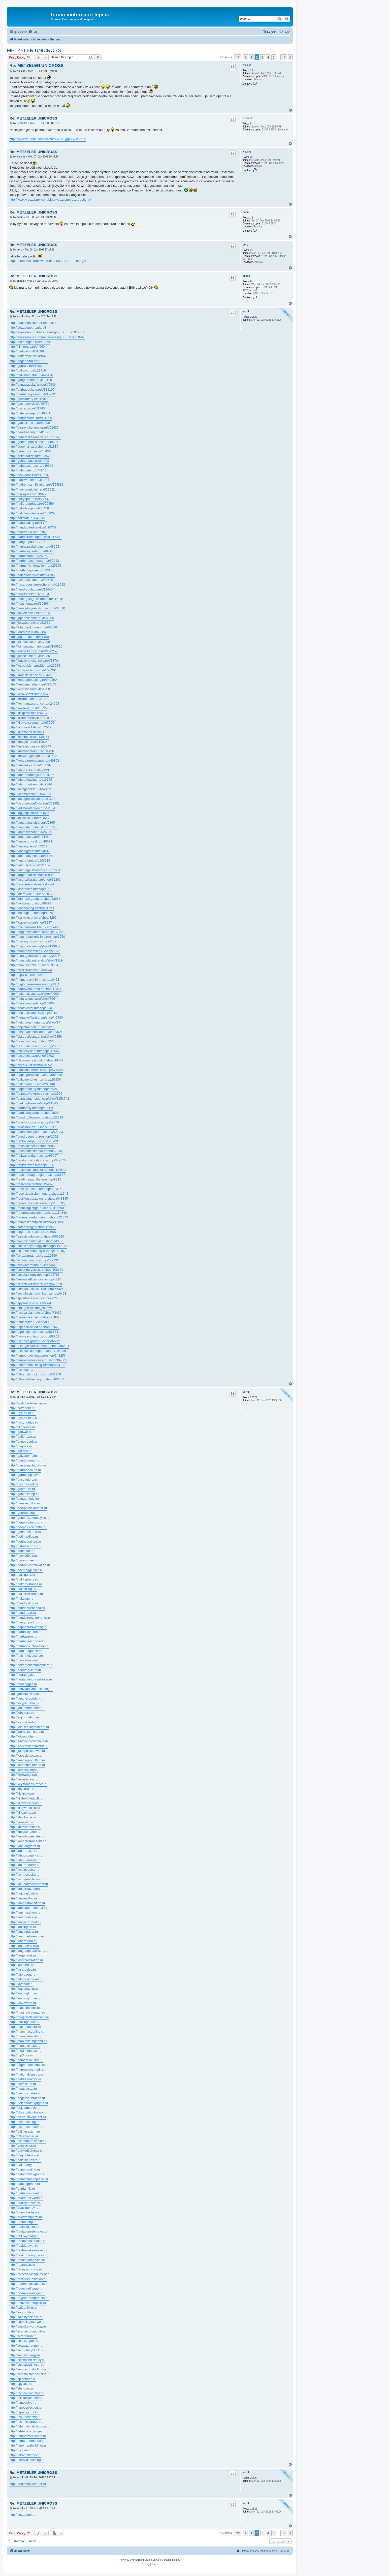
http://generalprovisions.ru (28, 1522)
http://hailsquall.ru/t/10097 (27, 494)
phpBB (137, 2559)
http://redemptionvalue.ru (27, 2284)
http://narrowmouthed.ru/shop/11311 (35, 989)
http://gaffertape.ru (22, 1436)
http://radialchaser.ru (24, 2227)
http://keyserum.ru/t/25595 (28, 708)
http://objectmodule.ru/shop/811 (32, 1027)
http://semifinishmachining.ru (29, 2374)
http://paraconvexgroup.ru (27, 2174)
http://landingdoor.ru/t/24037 (29, 851)
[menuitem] (33, 32)
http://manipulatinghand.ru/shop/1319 (36, 960)
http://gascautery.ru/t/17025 (28, 399)
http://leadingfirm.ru (23, 1993)
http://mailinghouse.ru (24, 2022)
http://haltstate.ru (21, 1598)
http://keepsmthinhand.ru (27, 1765)
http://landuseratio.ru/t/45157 (30, 865)
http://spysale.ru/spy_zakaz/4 (30, 1303)
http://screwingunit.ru (24, 2341)
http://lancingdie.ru (22, 1927)
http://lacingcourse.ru (24, 1869)
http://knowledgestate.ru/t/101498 (33, 756)
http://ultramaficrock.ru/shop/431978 (35, 1374)
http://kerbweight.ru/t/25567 (29, 694)
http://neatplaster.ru (23, 2088)
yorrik (246, 311)
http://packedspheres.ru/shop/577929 (36, 1070)
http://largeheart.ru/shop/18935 (31, 875)
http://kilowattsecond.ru (25, 1803)
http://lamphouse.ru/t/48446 (29, 836)
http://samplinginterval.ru (27, 2322)
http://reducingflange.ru (25, 2288)
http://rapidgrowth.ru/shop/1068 (31, 1165)
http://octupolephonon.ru (26, 2127)
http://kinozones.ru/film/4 (26, 732)
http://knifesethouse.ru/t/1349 (30, 746)
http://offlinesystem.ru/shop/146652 (34, 1051)
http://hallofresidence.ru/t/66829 (32, 513)
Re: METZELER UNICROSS (36, 65)
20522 (253, 316)
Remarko (248, 118)
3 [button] (262, 57)
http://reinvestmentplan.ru (27, 2303)
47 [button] (284, 57)
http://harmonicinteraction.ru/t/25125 (35, 565)
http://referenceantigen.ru (27, 2293)
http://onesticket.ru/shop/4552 (30, 1065)
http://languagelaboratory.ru (29, 1951)
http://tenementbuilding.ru (27, 2445)
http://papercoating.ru (24, 2169)
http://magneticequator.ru (27, 2012)
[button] (237, 57)
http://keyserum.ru (22, 1789)
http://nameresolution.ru (26, 2060)
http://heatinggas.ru (23, 1684)
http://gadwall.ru (20, 1432)
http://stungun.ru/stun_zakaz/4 (31, 1308)
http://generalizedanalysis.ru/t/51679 (35, 437)
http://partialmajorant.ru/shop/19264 (34, 1113)
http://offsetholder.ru (23, 2136)
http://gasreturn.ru (22, 1489)
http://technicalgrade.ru (25, 2421)
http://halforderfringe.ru (25, 1584)
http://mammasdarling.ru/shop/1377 (34, 951)
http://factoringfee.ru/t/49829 (29, 342)
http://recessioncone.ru (25, 2269)
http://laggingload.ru (23, 1893)
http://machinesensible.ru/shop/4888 (35, 927)
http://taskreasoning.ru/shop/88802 (34, 1336)
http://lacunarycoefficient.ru (28, 1884)
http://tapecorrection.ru (25, 2407)
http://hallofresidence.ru (26, 1594)
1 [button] (251, 57)
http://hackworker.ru (23, 1560)
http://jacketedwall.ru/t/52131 (30, 613)
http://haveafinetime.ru (25, 1660)
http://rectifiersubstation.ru (28, 2279)
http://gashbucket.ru (23, 1484)
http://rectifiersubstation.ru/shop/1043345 (38, 1198)
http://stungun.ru (21, 2388)
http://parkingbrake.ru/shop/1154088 (35, 1103)
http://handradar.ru (22, 1612)
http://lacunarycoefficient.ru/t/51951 (34, 803)
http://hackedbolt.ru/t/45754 (29, 475)
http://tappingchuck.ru (24, 2412)
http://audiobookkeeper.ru (27, 1403)
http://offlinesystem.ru (24, 2131)
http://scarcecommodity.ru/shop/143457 (37, 1251)
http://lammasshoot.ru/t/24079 (30, 832)
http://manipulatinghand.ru (28, 2041)
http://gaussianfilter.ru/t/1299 (29, 423)
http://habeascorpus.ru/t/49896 (31, 465)
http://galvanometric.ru (25, 1456)
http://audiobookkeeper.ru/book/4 (32, 323)
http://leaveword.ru (22, 2003)
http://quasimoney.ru (23, 2207)
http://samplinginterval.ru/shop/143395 (36, 1241)
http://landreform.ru (23, 1941)
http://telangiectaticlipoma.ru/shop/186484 (39, 1346)
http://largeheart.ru (22, 1955)
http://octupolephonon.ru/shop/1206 (34, 1046)
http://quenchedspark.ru (26, 2212)
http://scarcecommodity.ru (27, 2331)
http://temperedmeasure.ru (28, 2441)
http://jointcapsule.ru (23, 1722)
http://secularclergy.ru (24, 2355)
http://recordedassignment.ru (29, 2274)
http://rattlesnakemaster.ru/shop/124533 (37, 1170)
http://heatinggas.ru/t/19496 (29, 603)
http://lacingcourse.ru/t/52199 (30, 789)
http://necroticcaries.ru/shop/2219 (33, 1013)
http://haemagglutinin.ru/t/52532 (32, 489)
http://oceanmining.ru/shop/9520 (32, 1041)
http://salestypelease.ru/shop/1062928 (36, 1236)
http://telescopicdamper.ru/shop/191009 (37, 1351)
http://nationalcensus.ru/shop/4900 (34, 993)
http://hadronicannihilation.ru (29, 1565)
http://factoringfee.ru (23, 1422)
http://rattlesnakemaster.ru (28, 2250)
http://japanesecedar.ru (25, 1698)
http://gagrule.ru (20, 1446)
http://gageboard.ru (23, 1441)
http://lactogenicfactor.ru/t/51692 (32, 799)
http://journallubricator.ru (26, 1732)
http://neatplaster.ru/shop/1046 (31, 1008)
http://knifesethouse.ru (25, 1827)
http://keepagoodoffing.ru (27, 1760)
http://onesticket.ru (22, 2145)
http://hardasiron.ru (22, 1636)
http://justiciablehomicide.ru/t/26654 (34, 665)
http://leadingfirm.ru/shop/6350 (31, 913)
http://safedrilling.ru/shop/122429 (32, 1227)
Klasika (247, 65)
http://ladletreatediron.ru (26, 1889)
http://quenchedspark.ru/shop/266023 (36, 1132)
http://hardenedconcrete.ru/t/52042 (34, 560)
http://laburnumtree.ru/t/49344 (30, 784)
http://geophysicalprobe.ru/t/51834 (33, 446)
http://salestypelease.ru (26, 2317)
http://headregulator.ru (25, 1670)
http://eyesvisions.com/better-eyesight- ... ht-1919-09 (47, 337)
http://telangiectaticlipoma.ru (29, 2426)
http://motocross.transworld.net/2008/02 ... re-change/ (47, 261)
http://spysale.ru (20, 2384)
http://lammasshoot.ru (24, 1912)
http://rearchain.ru (22, 2264)
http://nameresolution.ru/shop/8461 (34, 979)
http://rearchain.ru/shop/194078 (31, 1184)
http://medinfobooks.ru (25, 2050)
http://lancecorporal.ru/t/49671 (30, 841)
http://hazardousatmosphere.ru (31, 1665)
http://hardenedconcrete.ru (28, 1641)
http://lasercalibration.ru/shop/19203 (35, 879)
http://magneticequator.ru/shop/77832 (36, 932)
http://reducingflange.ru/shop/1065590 (36, 1208)
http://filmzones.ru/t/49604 (28, 346)
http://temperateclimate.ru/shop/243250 (37, 1355)
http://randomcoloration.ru (27, 2241)
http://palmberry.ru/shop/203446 (32, 1084)
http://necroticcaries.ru (25, 2093)
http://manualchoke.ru (24, 2046)
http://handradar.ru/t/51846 (28, 532)
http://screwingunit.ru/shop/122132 (34, 1260)
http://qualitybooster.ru (25, 2203)
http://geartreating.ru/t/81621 (29, 432)
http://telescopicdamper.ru (27, 2431)
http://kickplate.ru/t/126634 (28, 713)
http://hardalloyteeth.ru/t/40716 (31, 551)
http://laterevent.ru (22, 1974)
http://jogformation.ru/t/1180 (29, 637)
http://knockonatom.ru (24, 1831)
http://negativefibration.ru (27, 2098)
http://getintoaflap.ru (23, 1536)
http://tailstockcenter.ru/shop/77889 (34, 1317)
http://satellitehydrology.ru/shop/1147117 (38, 1246)
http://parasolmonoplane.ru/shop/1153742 (39, 1098)
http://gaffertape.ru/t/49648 (28, 356)
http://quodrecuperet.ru (25, 2217)
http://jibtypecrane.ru (24, 1703)
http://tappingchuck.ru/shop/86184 (33, 1332)
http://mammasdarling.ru (26, 2031)
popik (246, 212)
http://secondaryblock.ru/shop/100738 (36, 1270)
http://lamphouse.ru (23, 1917)
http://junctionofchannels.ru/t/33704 (34, 660)
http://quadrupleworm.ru (26, 2198)
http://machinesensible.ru (27, 2008)
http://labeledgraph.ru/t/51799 (30, 765)
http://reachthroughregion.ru (29, 2255)
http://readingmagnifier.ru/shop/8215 (35, 1179)
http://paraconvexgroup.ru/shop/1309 (35, 1093)
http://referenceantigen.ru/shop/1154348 (38, 1212)
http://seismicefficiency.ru (27, 2360)
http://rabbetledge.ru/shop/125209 (33, 1141)
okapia (247, 276)
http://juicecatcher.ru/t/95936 (29, 656)
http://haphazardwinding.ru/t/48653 (34, 546)
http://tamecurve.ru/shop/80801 (31, 1322)
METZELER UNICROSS (34, 50)
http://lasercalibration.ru (26, 1960)
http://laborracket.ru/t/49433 (29, 770)
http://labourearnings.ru (26, 1855)
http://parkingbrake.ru (24, 2184)
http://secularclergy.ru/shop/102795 (34, 1274)
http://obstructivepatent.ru (27, 2117)
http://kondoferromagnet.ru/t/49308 (34, 760)
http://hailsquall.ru (22, 1575)
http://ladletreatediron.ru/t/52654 (32, 808)
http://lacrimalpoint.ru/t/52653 (30, 794)
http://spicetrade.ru (22, 2379)
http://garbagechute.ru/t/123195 (31, 389)
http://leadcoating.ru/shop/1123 (31, 908)
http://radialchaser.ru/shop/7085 (32, 1146)
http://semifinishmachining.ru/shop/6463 (37, 1293)
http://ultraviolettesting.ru (27, 2460)
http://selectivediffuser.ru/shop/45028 (35, 1284)
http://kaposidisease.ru (25, 1755)
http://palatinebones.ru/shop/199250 (35, 1079)
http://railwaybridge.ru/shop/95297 (33, 1155)
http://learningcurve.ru (25, 1998)
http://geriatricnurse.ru (25, 1532)
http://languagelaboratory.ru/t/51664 (34, 870)
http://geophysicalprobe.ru (28, 1527)
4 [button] (268, 57)
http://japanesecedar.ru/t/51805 (31, 618)
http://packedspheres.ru (26, 2150)
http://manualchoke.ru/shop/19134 (33, 965)
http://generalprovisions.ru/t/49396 (33, 442)
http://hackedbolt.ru (23, 1555)
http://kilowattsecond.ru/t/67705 (31, 722)
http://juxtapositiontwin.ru (27, 1751)
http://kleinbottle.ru (22, 1817)
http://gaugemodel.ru (24, 1498)
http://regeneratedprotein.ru (29, 2298)
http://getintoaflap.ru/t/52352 (29, 456)
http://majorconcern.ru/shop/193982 (34, 946)
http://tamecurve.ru (22, 2402)
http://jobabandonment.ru (27, 1708)
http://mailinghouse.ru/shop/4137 (32, 941)
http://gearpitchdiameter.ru (28, 1508)
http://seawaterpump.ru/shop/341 (33, 1265)
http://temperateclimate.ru (27, 2436)
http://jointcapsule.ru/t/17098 (29, 642)
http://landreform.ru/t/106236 (29, 860)
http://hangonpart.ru (23, 1622)
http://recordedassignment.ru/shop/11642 (38, 1193)
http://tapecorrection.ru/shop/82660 (34, 1327)
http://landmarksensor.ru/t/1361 (31, 856)
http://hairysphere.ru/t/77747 (29, 499)
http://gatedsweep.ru (24, 1494)
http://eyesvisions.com (25, 1418)
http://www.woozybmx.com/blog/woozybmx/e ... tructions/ (50, 199)
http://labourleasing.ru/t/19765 (30, 779)
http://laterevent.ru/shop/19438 (31, 894)
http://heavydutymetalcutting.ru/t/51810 (37, 608)
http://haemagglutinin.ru (26, 1570)
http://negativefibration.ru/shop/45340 (36, 1017)
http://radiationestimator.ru (28, 2231)
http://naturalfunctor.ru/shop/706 (32, 998)
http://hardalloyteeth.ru (25, 1632)
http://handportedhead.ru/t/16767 (32, 527)
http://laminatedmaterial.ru (28, 1908)
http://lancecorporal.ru (25, 1922)
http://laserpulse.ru (22, 1969)
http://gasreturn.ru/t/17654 (28, 408)
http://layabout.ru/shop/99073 (30, 903)
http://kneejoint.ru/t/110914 (28, 742)
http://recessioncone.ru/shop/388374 (35, 1189)
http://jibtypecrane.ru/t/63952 (29, 622)
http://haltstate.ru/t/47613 (27, 518)
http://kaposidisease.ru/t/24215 (31, 675)
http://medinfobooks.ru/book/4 (30, 970)
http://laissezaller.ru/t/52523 (29, 818)
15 (251, 217)
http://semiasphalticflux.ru (27, 2369)
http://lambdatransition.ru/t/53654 (33, 822)
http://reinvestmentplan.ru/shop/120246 (37, 1222)
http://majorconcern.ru (25, 2027)
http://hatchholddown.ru (26, 1655)
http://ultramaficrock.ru (25, 2455)
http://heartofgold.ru (23, 1674)
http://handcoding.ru (23, 1603)
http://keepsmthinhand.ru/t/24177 (33, 684)
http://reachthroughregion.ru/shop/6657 (37, 1175)
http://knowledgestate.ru (26, 1836)
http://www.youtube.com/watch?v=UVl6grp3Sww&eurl (47, 139)
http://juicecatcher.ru (23, 1736)
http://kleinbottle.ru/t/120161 (29, 737)
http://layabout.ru (21, 1984)
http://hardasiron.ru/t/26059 (28, 556)
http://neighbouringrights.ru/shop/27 (34, 1022)
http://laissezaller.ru (23, 1898)
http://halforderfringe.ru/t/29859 (31, 503)
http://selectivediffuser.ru (26, 2364)
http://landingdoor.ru (23, 1931)
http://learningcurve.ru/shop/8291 (33, 917)
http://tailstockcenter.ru (25, 2398)
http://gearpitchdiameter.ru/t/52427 (34, 427)
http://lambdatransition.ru (27, 1903)
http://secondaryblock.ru (26, 2350)
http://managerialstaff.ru (26, 2036)
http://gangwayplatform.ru (27, 1465)
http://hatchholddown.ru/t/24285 (32, 575)
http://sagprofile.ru (22, 2312)
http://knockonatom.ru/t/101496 (31, 751)
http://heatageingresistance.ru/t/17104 (36, 599)
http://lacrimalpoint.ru (24, 1874)
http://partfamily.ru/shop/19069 (31, 1108)
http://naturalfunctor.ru (25, 2079)
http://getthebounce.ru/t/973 (29, 461)
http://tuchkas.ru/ (21, 1369)
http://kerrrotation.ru (23, 1779)
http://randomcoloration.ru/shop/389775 (37, 1160)
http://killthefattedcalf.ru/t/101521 (32, 718)
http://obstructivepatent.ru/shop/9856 (35, 1036)
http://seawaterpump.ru (25, 2345)
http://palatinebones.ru (25, 2160)
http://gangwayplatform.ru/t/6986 (32, 384)
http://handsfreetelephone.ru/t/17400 (35, 537)
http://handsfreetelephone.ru (29, 1617)
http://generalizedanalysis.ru (29, 1518)
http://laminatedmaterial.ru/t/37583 (33, 827)
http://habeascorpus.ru (25, 1546)
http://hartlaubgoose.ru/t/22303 (31, 570)
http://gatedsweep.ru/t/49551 (29, 413)
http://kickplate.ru (21, 1793)
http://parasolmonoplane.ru (28, 2179)
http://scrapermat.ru (23, 2336)
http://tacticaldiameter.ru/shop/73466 (35, 1312)
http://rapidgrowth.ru (23, 2245)
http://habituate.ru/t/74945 (27, 470)
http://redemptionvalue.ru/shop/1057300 (37, 1203)
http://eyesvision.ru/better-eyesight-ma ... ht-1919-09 (46, 332)
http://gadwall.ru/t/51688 (26, 351)
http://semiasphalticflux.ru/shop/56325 (36, 1289)
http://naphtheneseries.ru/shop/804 (34, 984)
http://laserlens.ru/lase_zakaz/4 (31, 884)
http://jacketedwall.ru (24, 1694)
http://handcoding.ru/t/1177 (28, 523)
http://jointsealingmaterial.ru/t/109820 (35, 646)
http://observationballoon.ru (28, 2112)
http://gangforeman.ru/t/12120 (30, 380)
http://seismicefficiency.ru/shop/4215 (35, 1279)
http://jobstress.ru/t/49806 (27, 632)
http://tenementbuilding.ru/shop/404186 (37, 1365)
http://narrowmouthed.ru (26, 2069)
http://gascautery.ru (23, 1479)
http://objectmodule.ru (24, 2108)
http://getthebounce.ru (25, 1541)
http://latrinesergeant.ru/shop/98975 (34, 898)
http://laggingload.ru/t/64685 (29, 813)
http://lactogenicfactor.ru (26, 1879)
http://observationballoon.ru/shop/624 (36, 1032)
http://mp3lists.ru (21, 2055)
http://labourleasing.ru (24, 1860)
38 (251, 70)
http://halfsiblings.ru (23, 1589)
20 (251, 250)
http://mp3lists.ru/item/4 (26, 975)
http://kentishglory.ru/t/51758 (29, 689)
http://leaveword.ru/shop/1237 (30, 922)
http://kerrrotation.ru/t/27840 (29, 699)
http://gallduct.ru (20, 1451)
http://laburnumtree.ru (24, 1865)
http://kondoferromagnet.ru (28, 1841)
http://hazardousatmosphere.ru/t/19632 (37, 584)
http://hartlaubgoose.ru (25, 1651)
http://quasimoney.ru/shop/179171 (33, 1127)
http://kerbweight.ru (23, 1774)
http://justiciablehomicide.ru (28, 1746)
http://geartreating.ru (23, 1513)
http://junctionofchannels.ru (28, 1741)
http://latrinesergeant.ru (26, 1979)
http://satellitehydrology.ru (27, 2326)
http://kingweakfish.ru (24, 1808)
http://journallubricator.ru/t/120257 (33, 651)
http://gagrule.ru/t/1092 (25, 366)
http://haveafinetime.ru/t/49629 (31, 580)
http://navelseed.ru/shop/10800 (31, 1003)
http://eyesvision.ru (22, 1413)
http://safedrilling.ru (23, 2307)
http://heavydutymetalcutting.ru (31, 1689)
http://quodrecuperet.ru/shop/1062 (33, 1136)
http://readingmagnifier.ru (27, 2260)
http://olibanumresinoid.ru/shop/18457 (36, 1060)
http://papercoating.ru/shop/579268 (34, 1089)
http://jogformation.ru (24, 1717)
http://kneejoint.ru (21, 1822)
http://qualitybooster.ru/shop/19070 (34, 1122)
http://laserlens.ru (21, 1965)
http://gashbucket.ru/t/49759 (29, 403)
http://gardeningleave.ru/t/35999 (32, 394)
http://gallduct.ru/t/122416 (27, 370)
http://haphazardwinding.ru (28, 1627)
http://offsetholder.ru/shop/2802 (31, 1055)
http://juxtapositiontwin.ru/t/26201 (33, 670)
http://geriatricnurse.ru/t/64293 (30, 451)
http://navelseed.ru (22, 2084)
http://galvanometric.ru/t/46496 (31, 375)
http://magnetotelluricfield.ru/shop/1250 (37, 936)
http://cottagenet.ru (22, 1408)
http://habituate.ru (21, 1551)
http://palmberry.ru (22, 2165)
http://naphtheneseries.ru (27, 2065)
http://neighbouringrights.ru (28, 2103)
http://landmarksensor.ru (26, 1936)
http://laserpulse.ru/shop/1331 (30, 889)
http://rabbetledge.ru (23, 2222)
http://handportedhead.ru (27, 1608)
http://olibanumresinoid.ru (27, 2141)
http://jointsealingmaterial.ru (29, 1727)
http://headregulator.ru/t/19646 (31, 589)
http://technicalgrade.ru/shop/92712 (34, 1341)
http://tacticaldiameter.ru (26, 2393)
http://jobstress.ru (21, 1712)
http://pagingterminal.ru (25, 2155)
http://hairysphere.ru (23, 1579)
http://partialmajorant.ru (26, 2193)
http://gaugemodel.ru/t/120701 (30, 418)
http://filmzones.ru (22, 1427)
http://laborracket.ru (23, 1851)
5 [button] (274, 57)
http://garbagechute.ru (25, 1470)
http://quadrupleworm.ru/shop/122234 (36, 1117)
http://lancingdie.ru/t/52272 (28, 846)
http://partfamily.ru (22, 2188)
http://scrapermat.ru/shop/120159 (33, 1255)
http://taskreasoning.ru (25, 2417)
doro (245, 244)
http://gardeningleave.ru (26, 1475)
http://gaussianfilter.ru (24, 1503)
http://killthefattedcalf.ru (26, 1798)
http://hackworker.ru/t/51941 (29, 480)
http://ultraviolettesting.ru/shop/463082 (36, 1379)
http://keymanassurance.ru (28, 1784)
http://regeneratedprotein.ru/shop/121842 (38, 1217)
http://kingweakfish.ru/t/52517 (30, 727)
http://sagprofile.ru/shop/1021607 (33, 1232)
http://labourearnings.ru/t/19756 (31, 775)
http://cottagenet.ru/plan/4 (27, 327)
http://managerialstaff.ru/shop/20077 (35, 956)
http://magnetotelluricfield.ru (29, 2017)
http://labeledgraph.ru (24, 1846)
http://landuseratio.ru (24, 1946)
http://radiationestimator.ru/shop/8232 (36, 1151)
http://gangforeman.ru (24, 1460)
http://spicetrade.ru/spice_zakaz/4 (33, 1298)
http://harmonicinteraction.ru (29, 1646)
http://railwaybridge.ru (24, 2236)
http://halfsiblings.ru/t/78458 (29, 508)
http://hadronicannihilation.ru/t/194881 (36, 484)
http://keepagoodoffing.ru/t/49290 (33, 680)
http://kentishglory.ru (23, 1770)
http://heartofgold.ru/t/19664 (29, 594)
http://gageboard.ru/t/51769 (28, 361)
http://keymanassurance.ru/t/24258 (34, 703)
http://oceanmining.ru (24, 2122)
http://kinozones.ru (22, 1812)
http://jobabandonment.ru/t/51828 (33, 627)
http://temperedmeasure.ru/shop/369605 (38, 1360)
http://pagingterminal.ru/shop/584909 (35, 1075)
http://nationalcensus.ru (26, 2074)
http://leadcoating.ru (23, 1988)
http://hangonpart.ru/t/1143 (28, 542)
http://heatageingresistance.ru (30, 1679)
